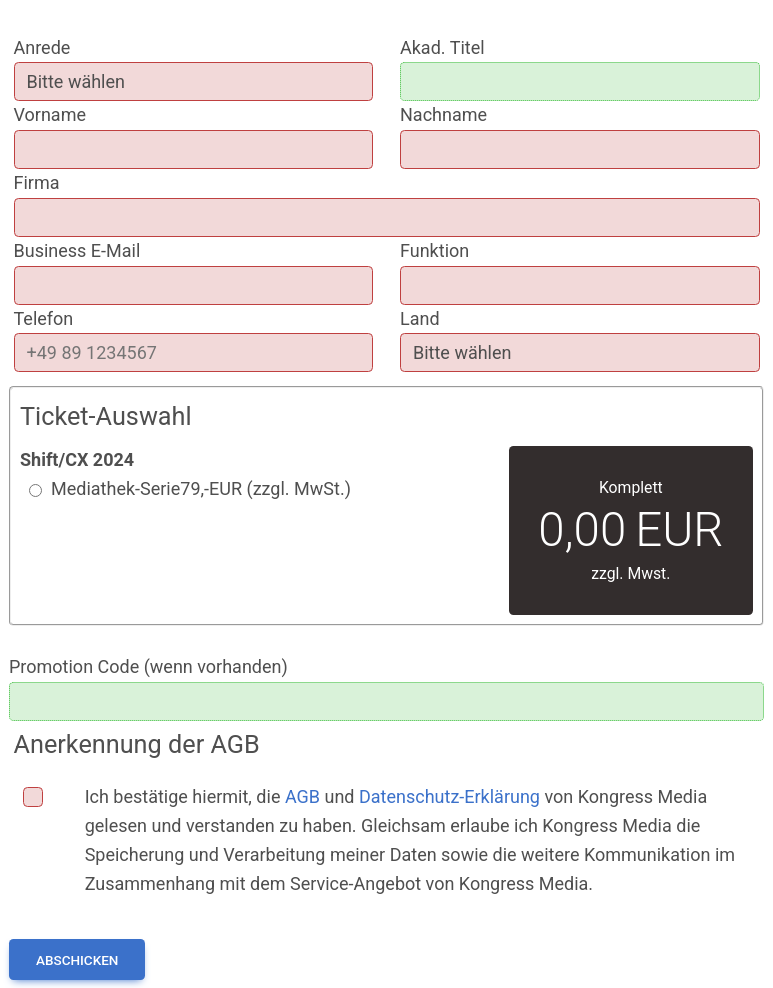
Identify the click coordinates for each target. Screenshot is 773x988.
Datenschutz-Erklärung (449, 796)
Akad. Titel (442, 47)
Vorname (50, 114)
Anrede (42, 47)
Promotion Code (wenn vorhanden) (148, 666)
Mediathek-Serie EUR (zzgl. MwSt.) (201, 489)
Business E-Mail (77, 250)
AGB (302, 796)
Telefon (44, 318)
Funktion (434, 250)
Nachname (443, 114)
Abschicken (77, 960)
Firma (37, 182)
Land (420, 318)
